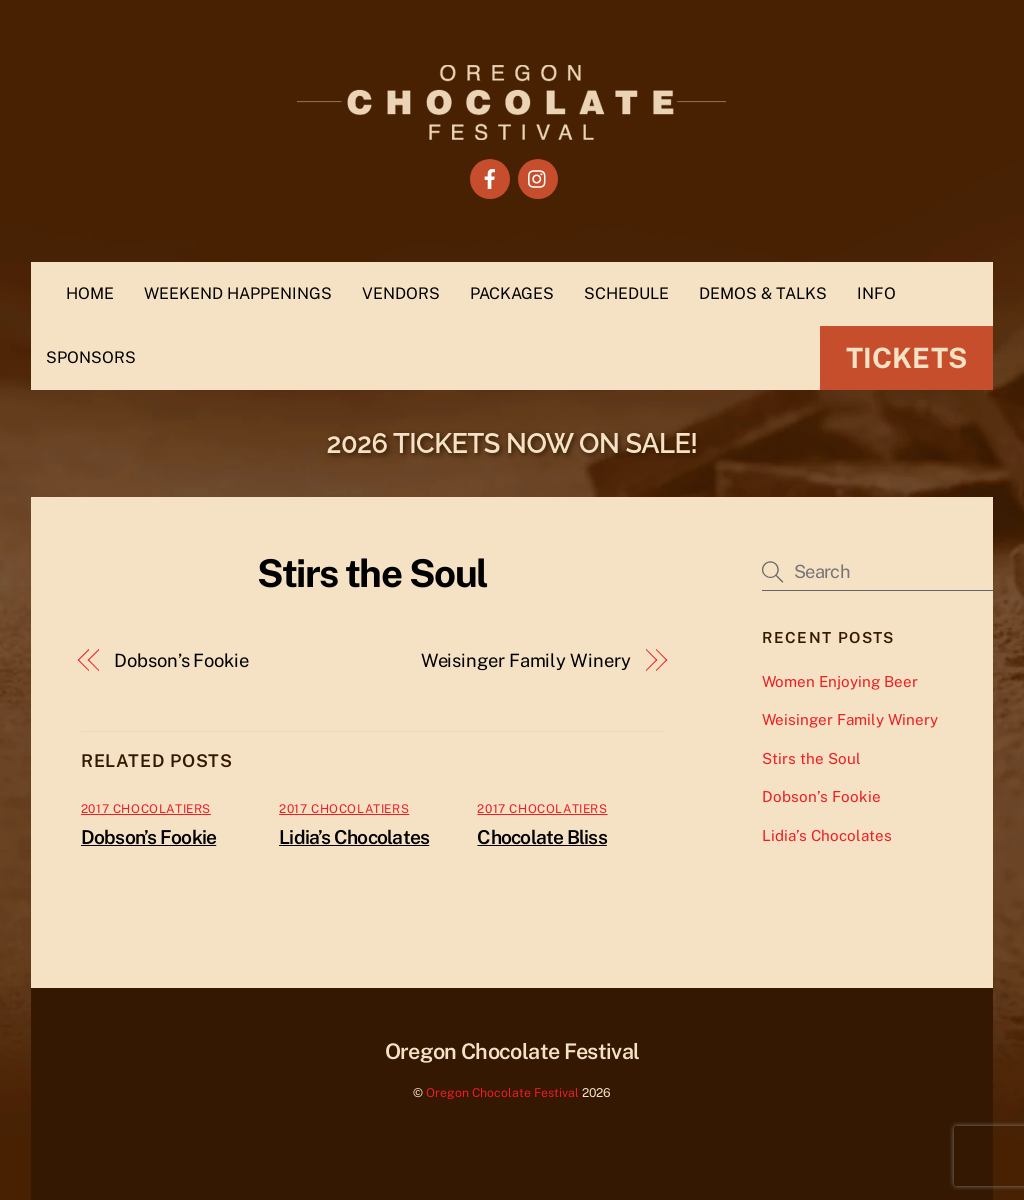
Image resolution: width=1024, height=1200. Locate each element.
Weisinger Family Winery (526, 660)
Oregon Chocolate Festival (502, 1092)
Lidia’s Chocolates (354, 837)
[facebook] (490, 177)
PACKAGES (512, 293)
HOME (90, 293)
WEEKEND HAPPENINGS (238, 293)
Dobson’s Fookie (181, 660)
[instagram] (538, 177)
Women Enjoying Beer (840, 681)
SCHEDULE (626, 293)
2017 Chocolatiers (146, 809)
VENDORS (401, 293)
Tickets (906, 357)
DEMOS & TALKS (763, 293)
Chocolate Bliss (541, 837)
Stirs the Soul (811, 758)
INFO (876, 293)
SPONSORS (91, 357)
